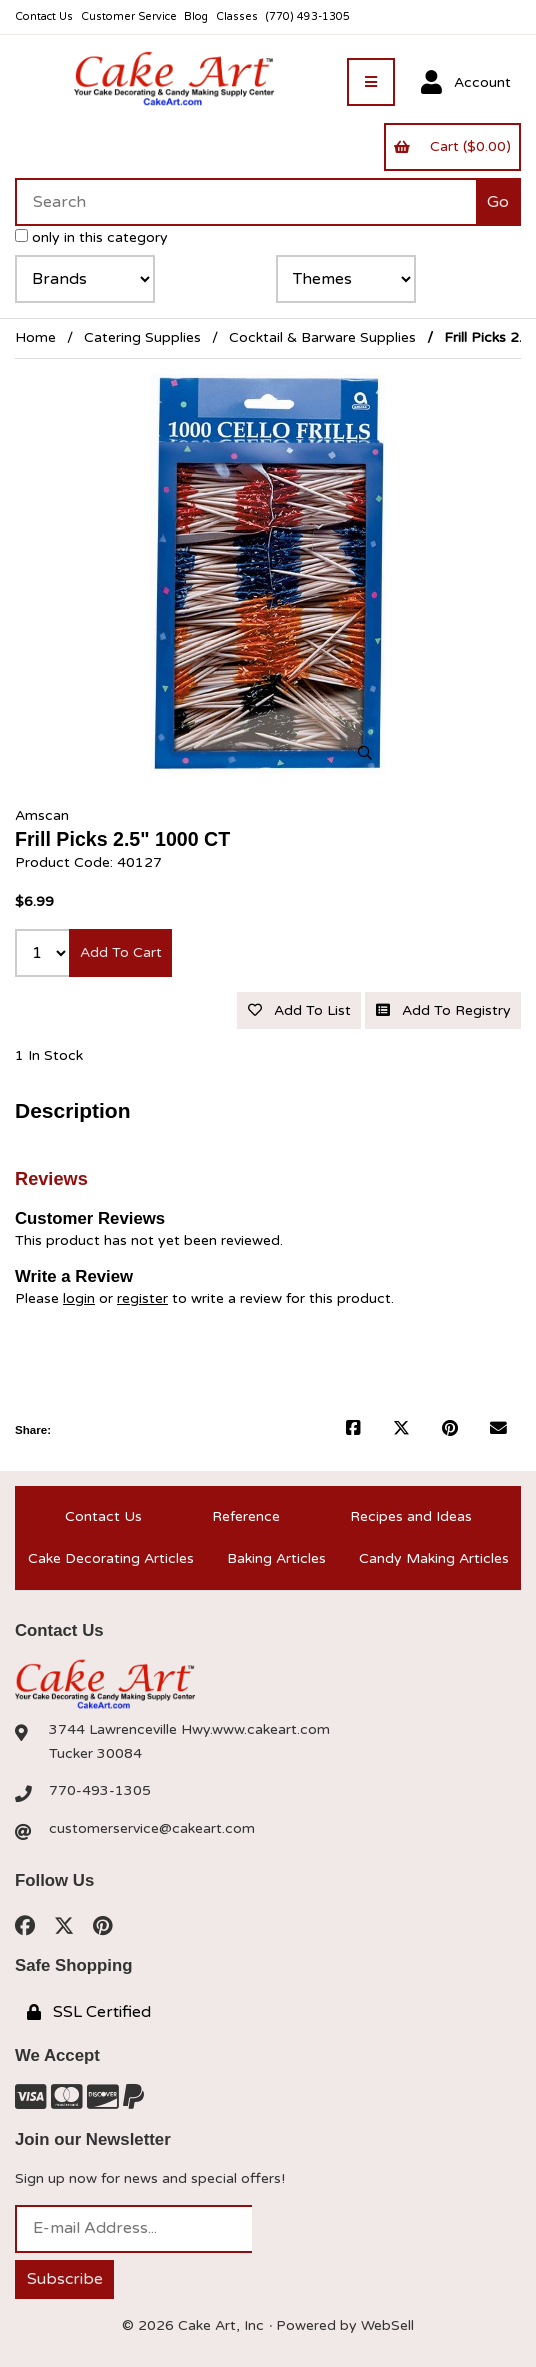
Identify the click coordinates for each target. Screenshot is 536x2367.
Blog (196, 16)
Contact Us (44, 16)
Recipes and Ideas (411, 1516)
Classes (237, 16)
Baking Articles (276, 1558)
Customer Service (129, 16)
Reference (246, 1516)
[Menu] (371, 82)
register (142, 1298)
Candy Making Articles (434, 1558)
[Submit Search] (498, 202)
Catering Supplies (142, 337)
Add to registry (443, 1010)
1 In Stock (49, 1055)
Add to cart (121, 952)
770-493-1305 (100, 1790)
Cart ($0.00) (452, 146)
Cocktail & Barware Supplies (322, 337)
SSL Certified (89, 2012)
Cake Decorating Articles (111, 1558)
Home (35, 337)
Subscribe (65, 2279)
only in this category (91, 237)
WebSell (387, 2325)
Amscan (42, 815)
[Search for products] (245, 202)
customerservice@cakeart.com (152, 1828)
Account (466, 83)
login (79, 1298)
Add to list (299, 1010)
